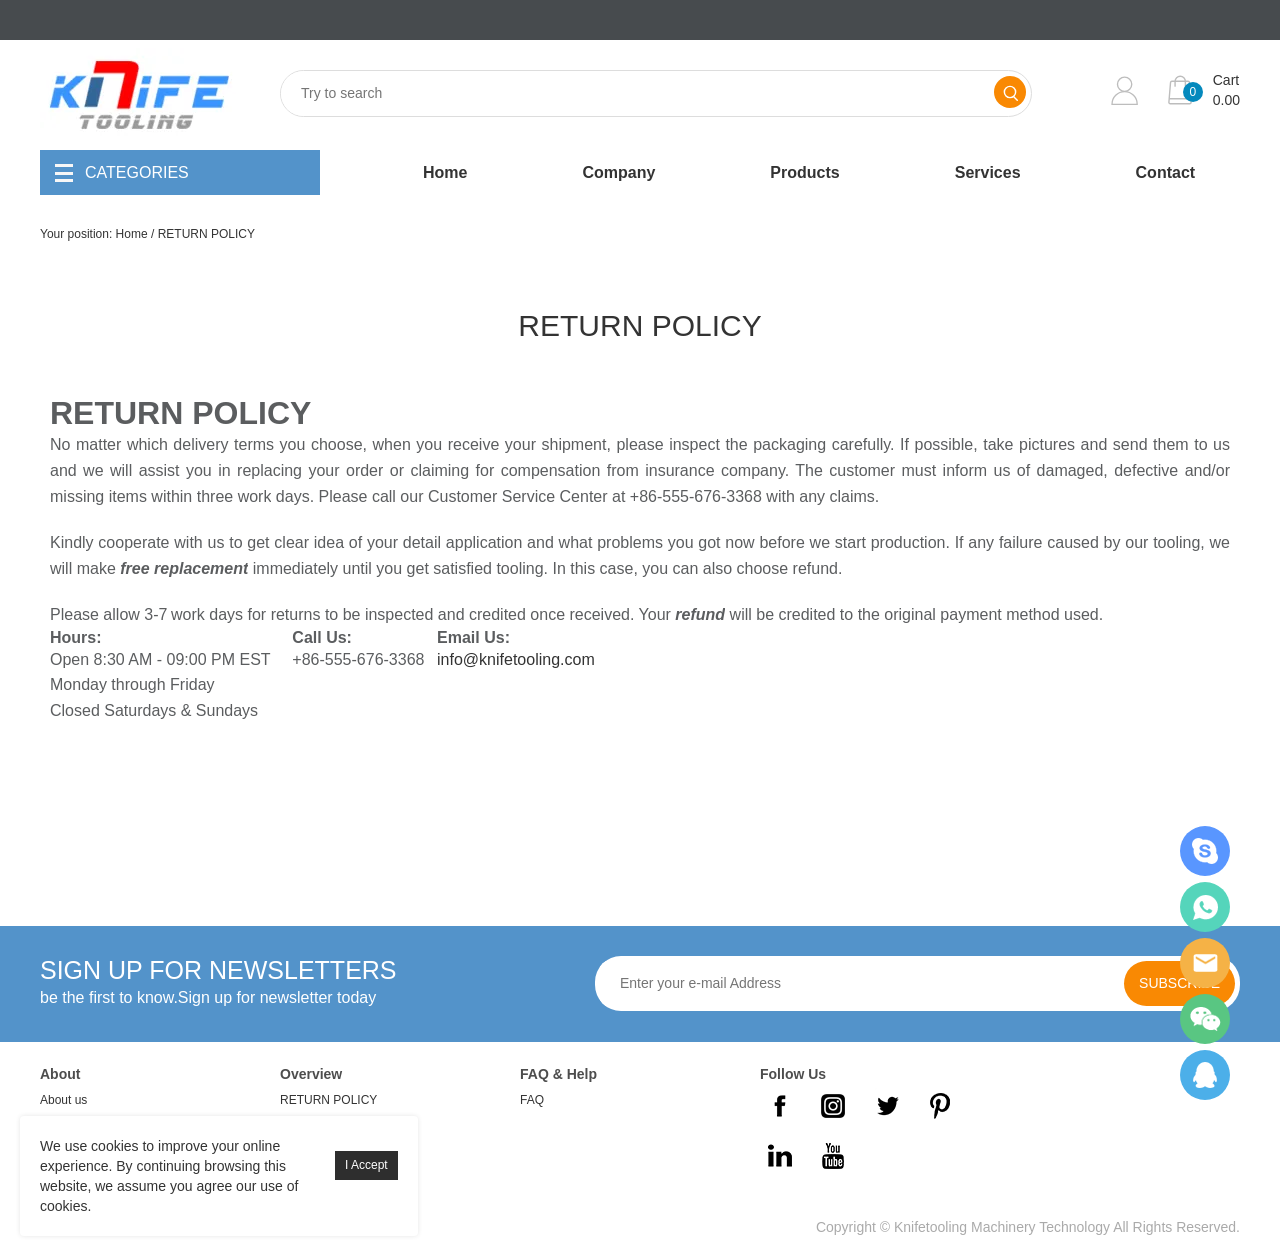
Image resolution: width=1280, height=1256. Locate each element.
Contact (1166, 172)
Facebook (780, 1106)
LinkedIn (780, 1156)
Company (618, 172)
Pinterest (940, 1106)
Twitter (887, 1106)
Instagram (833, 1106)
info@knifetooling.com (516, 659)
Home (445, 172)
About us (63, 1100)
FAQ (532, 1100)
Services (988, 172)
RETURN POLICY (206, 234)
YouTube (833, 1156)
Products (804, 172)
